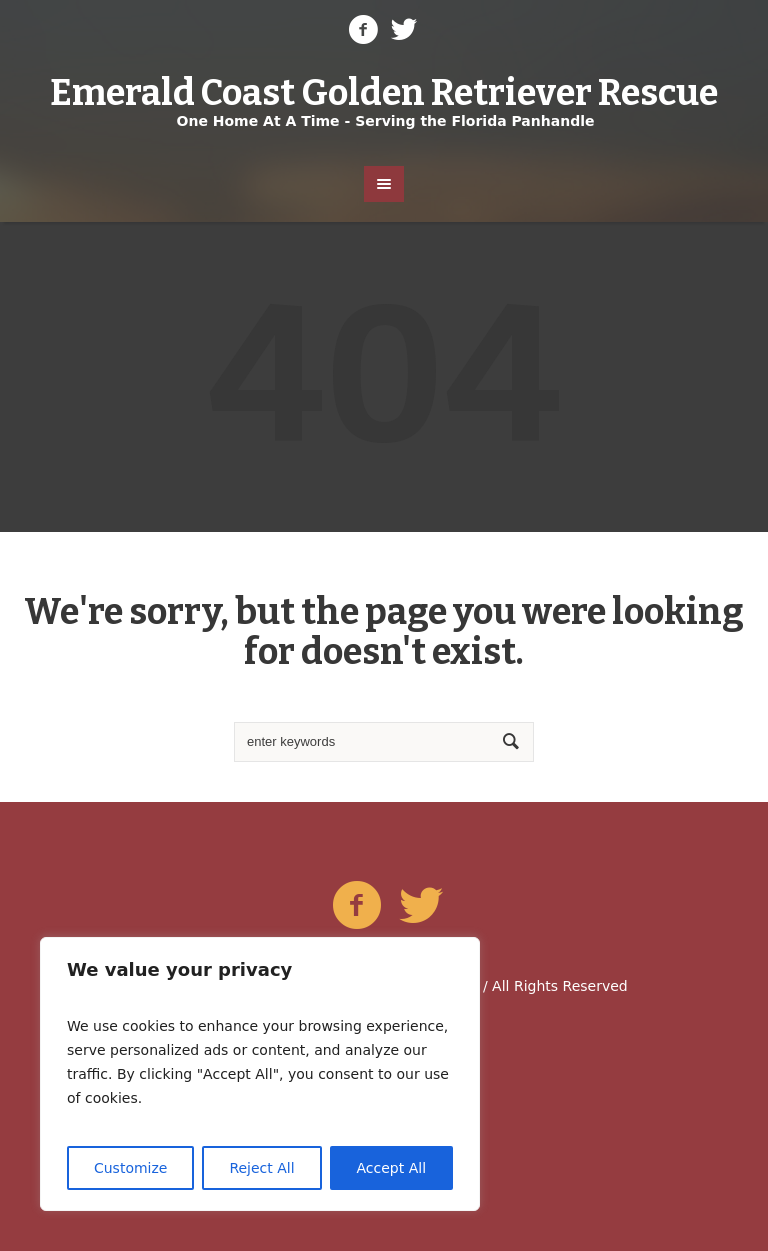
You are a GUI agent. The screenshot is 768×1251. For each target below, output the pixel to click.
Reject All (261, 1168)
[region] (260, 1074)
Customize (131, 1168)
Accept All (392, 1168)
